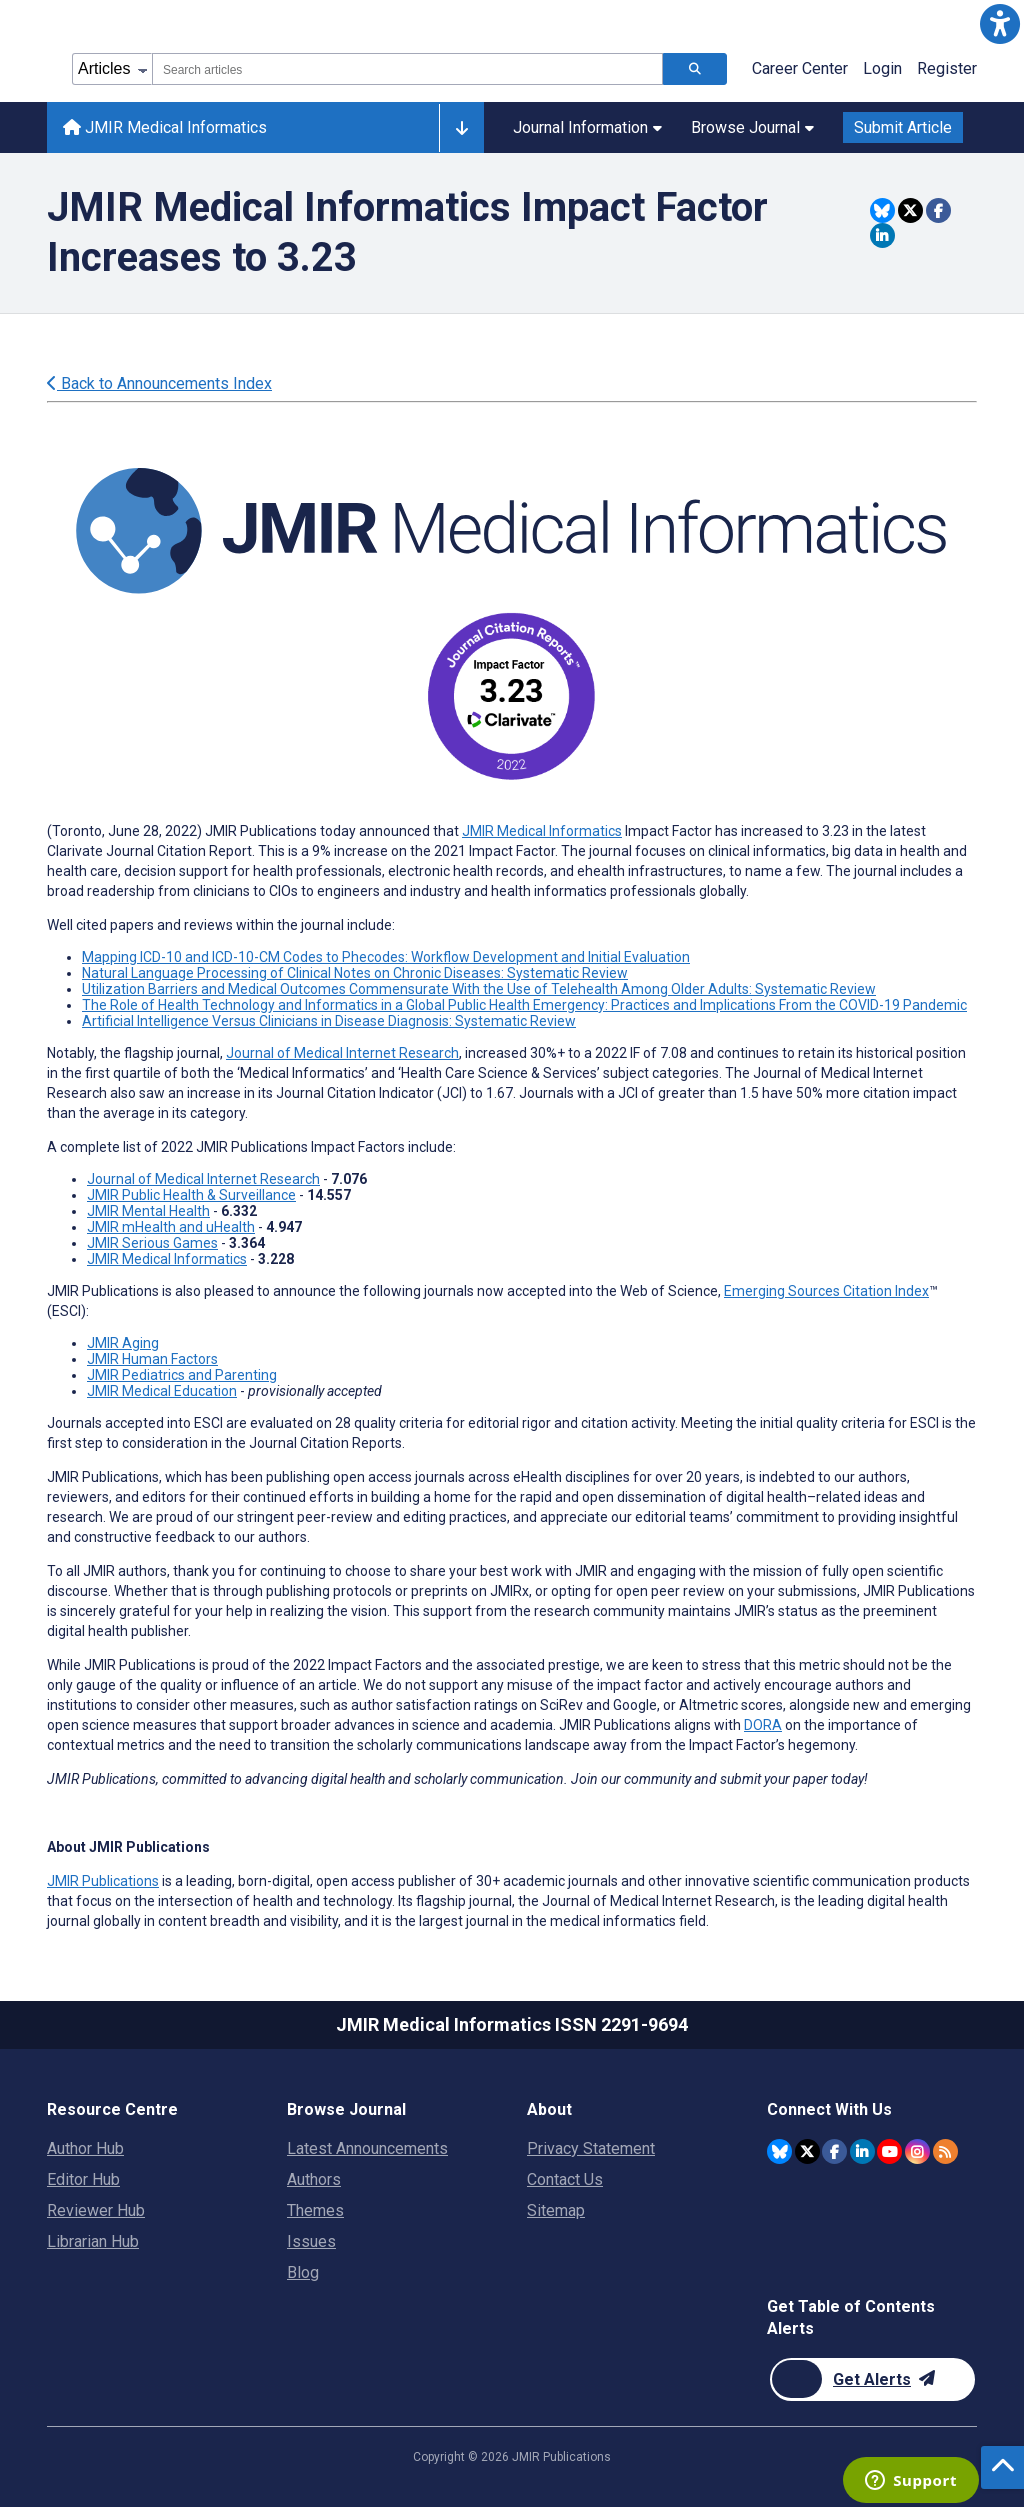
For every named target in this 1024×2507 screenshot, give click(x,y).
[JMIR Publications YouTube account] (889, 2151)
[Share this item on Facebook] (938, 210)
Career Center (800, 68)
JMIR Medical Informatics (542, 831)
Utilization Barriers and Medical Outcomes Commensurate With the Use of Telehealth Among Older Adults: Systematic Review (479, 989)
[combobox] (407, 69)
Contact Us (565, 2179)
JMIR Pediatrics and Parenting (182, 1375)
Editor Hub (83, 2179)
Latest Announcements (367, 2148)
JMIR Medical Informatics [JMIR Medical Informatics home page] (165, 127)
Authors (314, 2179)
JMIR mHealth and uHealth (171, 1227)
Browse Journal (752, 127)
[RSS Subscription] (945, 2151)
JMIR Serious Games (152, 1243)
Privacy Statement (591, 2148)
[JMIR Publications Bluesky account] (779, 2151)
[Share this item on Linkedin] (882, 235)
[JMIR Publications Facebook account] (834, 2151)
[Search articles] (695, 69)
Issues (311, 2241)
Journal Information (587, 127)
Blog (303, 2272)
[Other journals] (461, 128)
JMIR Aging (123, 1343)
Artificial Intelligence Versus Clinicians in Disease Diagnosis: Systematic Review (329, 1021)
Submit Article (903, 127)
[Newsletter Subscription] (872, 2379)
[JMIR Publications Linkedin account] (862, 2151)
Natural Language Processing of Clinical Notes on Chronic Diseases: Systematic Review (355, 973)
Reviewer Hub (96, 2210)
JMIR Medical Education (162, 1391)
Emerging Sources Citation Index (826, 1291)
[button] (1000, 24)
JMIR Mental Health (148, 1211)
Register (947, 68)
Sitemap (556, 2210)
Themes (315, 2210)
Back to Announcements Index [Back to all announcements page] (159, 383)
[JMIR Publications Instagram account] (917, 2151)
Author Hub (85, 2148)
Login (882, 68)
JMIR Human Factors (152, 1359)
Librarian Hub (93, 2241)
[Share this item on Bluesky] (882, 210)
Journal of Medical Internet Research (342, 1053)
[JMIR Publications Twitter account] (807, 2151)
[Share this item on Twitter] (910, 210)
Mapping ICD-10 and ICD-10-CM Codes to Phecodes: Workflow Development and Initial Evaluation (386, 957)
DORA (763, 1725)
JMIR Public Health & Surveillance (191, 1195)
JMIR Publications (103, 1881)
